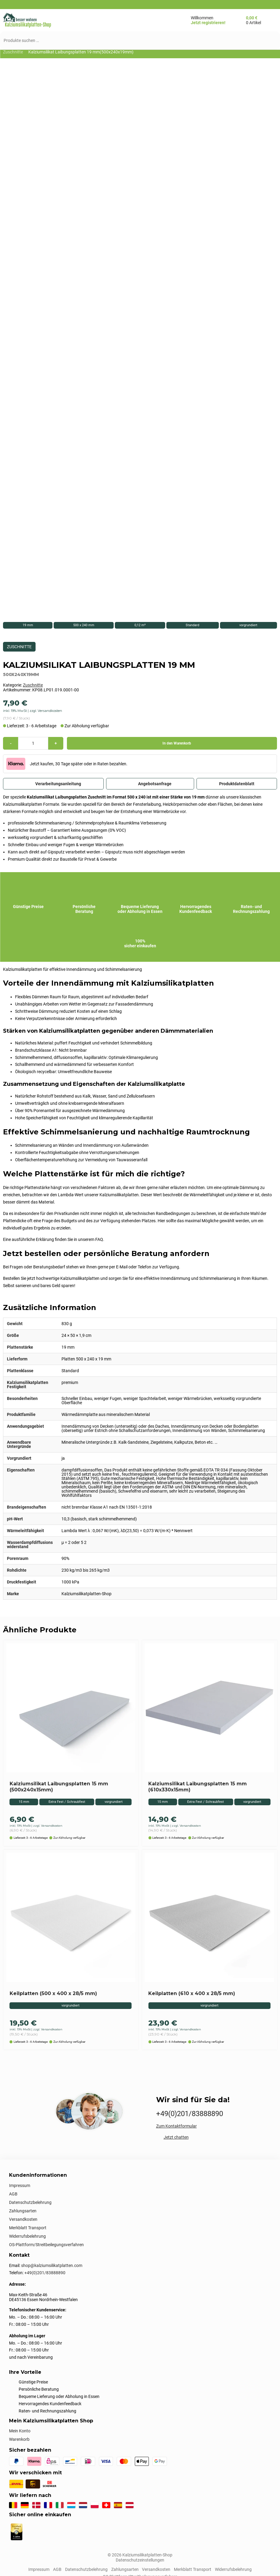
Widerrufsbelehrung (27, 2236)
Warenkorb (19, 2439)
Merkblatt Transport (27, 2228)
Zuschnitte (13, 51)
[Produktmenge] (33, 743)
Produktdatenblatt (236, 784)
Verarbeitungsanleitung (53, 784)
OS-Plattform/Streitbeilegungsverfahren (46, 2245)
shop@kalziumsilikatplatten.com (51, 2266)
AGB (13, 2194)
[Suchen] (269, 40)
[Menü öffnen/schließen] (149, 20)
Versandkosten (23, 2219)
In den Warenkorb (171, 744)
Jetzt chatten (176, 2137)
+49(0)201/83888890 (189, 2114)
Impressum (19, 2186)
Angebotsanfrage (150, 784)
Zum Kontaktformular (176, 2126)
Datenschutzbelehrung (30, 2203)
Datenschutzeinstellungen (140, 2560)
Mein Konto (19, 2431)
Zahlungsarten (22, 2211)
